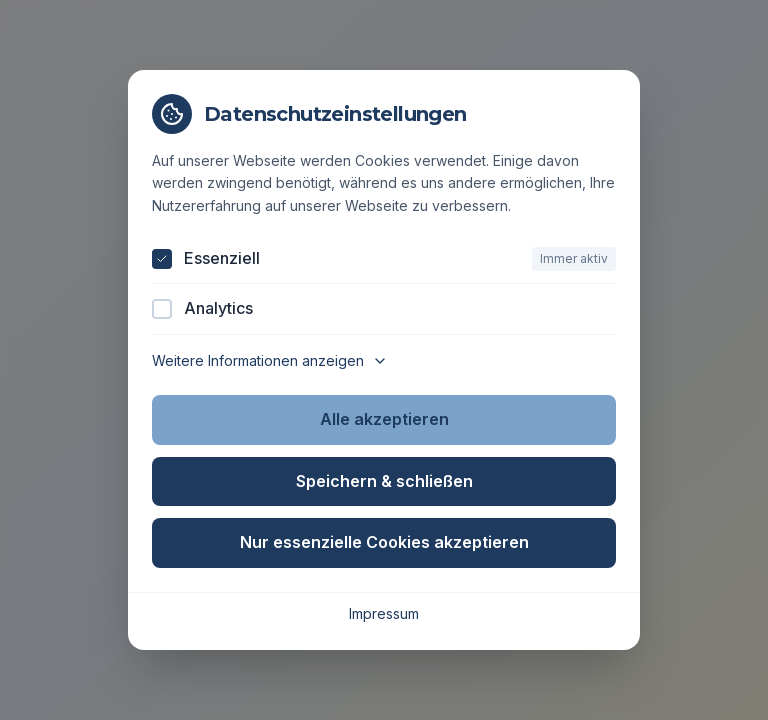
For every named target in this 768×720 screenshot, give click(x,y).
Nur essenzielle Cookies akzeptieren (384, 542)
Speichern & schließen (384, 481)
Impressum (384, 613)
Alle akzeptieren (384, 419)
